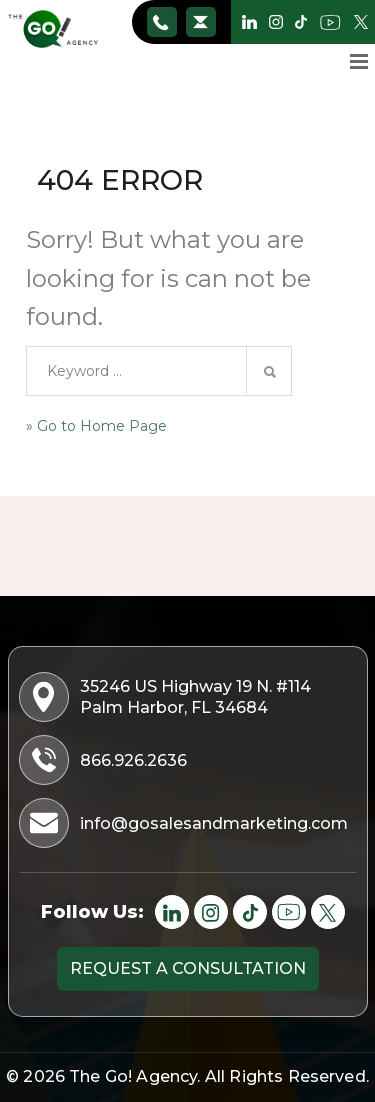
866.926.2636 (161, 22)
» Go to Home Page (96, 426)
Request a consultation (188, 968)
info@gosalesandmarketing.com (200, 22)
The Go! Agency (133, 1076)
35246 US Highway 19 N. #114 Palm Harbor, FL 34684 (167, 697)
